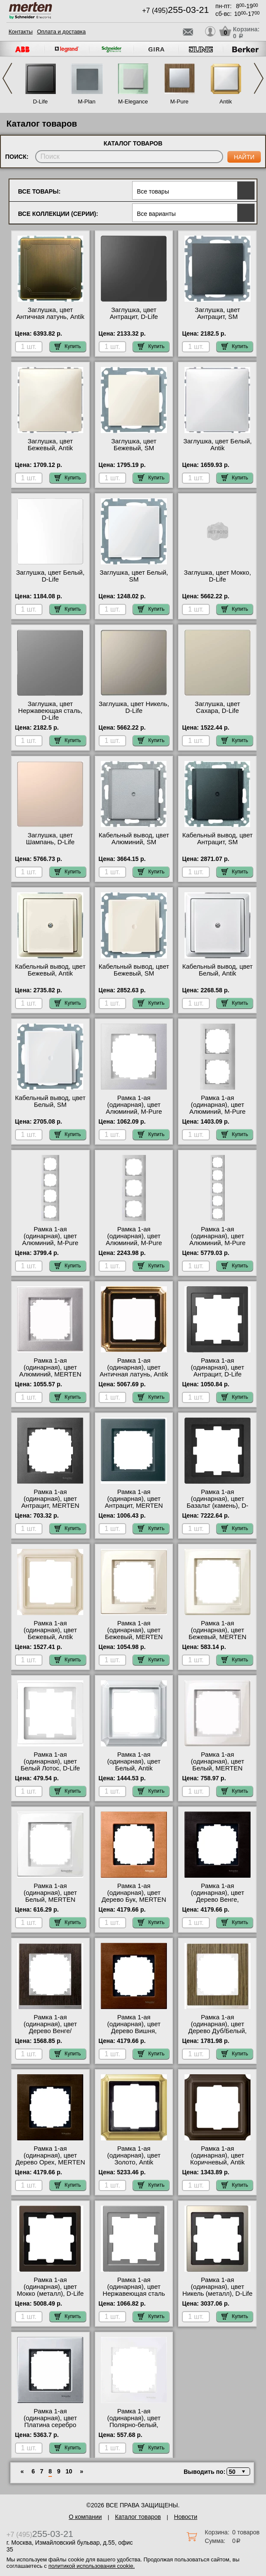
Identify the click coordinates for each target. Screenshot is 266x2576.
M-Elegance (133, 101)
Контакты (21, 31)
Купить (67, 346)
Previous (7, 78)
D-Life (40, 101)
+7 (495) (175, 10)
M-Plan (86, 101)
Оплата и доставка (61, 31)
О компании (85, 2516)
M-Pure (179, 101)
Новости (185, 2516)
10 (69, 2471)
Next (259, 78)
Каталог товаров (138, 2516)
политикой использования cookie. (91, 2566)
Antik (226, 101)
